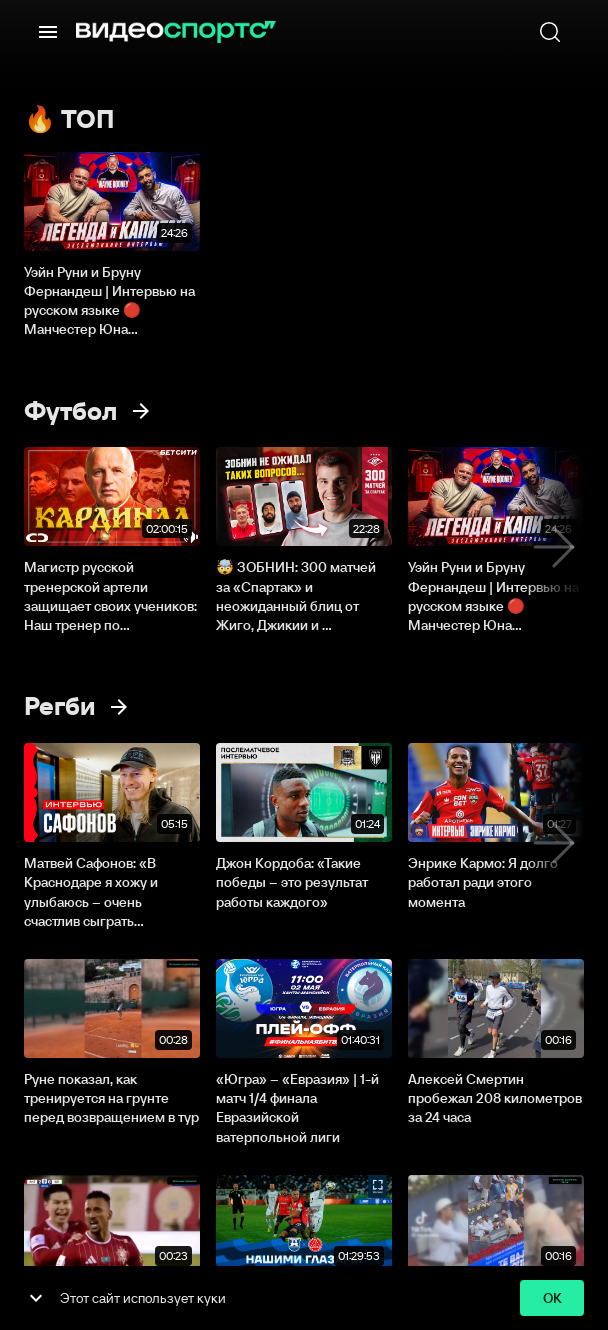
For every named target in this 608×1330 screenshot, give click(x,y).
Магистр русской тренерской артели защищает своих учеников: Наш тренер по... (110, 596)
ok (552, 1298)
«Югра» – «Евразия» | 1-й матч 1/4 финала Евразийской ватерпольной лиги (297, 1108)
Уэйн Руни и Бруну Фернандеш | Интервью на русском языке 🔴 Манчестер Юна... (109, 301)
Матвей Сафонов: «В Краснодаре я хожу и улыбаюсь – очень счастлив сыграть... (91, 892)
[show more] (36, 1298)
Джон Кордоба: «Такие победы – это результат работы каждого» (292, 882)
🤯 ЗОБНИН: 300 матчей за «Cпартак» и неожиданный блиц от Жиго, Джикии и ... (296, 596)
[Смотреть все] (141, 411)
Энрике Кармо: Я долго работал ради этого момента (483, 882)
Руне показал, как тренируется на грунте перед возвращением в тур (111, 1098)
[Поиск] (550, 32)
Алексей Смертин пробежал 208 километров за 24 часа (495, 1098)
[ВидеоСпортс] (176, 32)
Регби (59, 706)
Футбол (70, 411)
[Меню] (48, 32)
